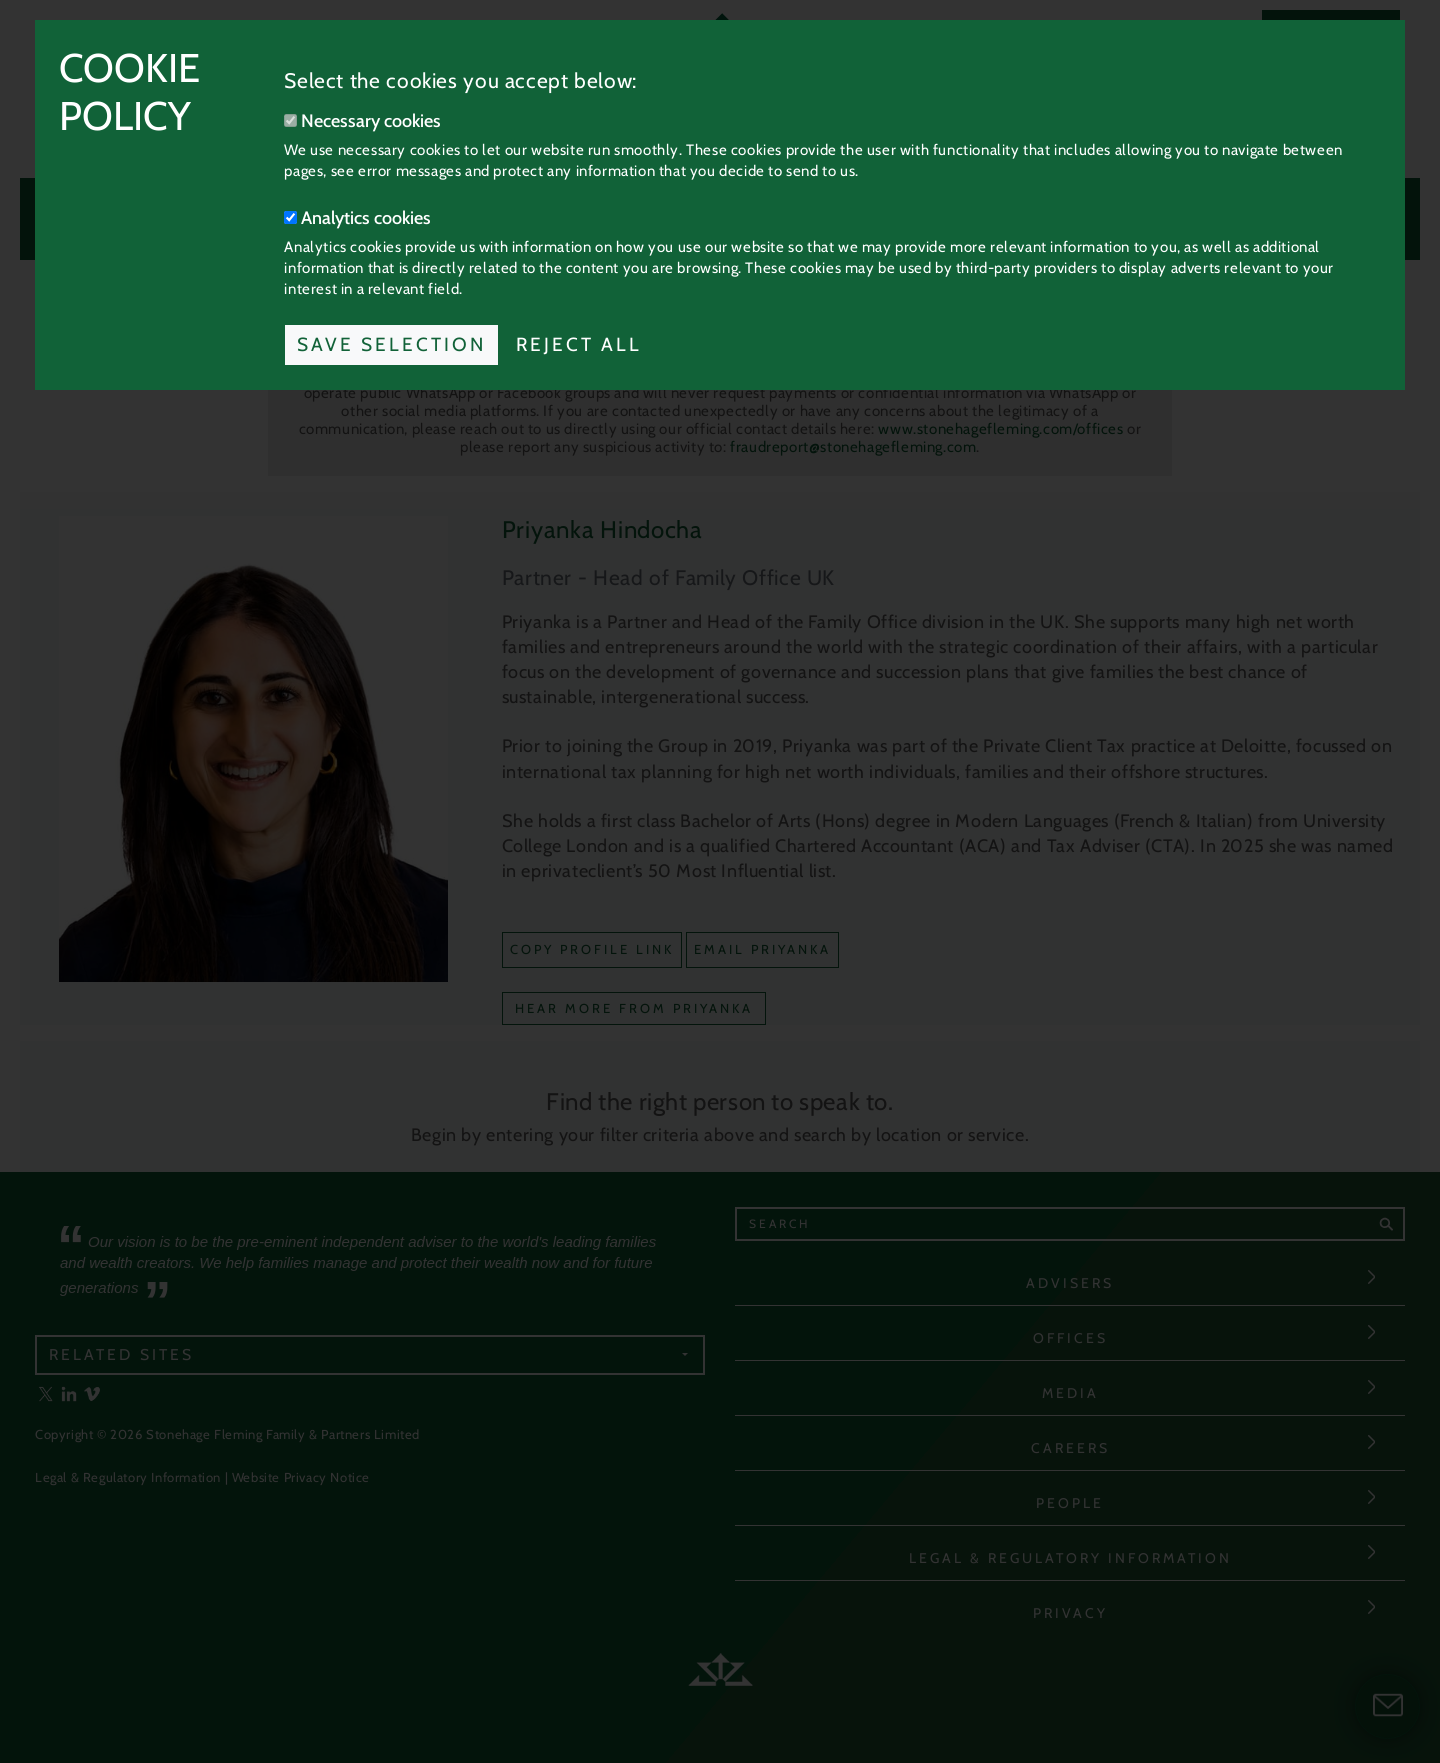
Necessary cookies (362, 121)
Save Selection (391, 344)
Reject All (579, 344)
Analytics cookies (357, 218)
